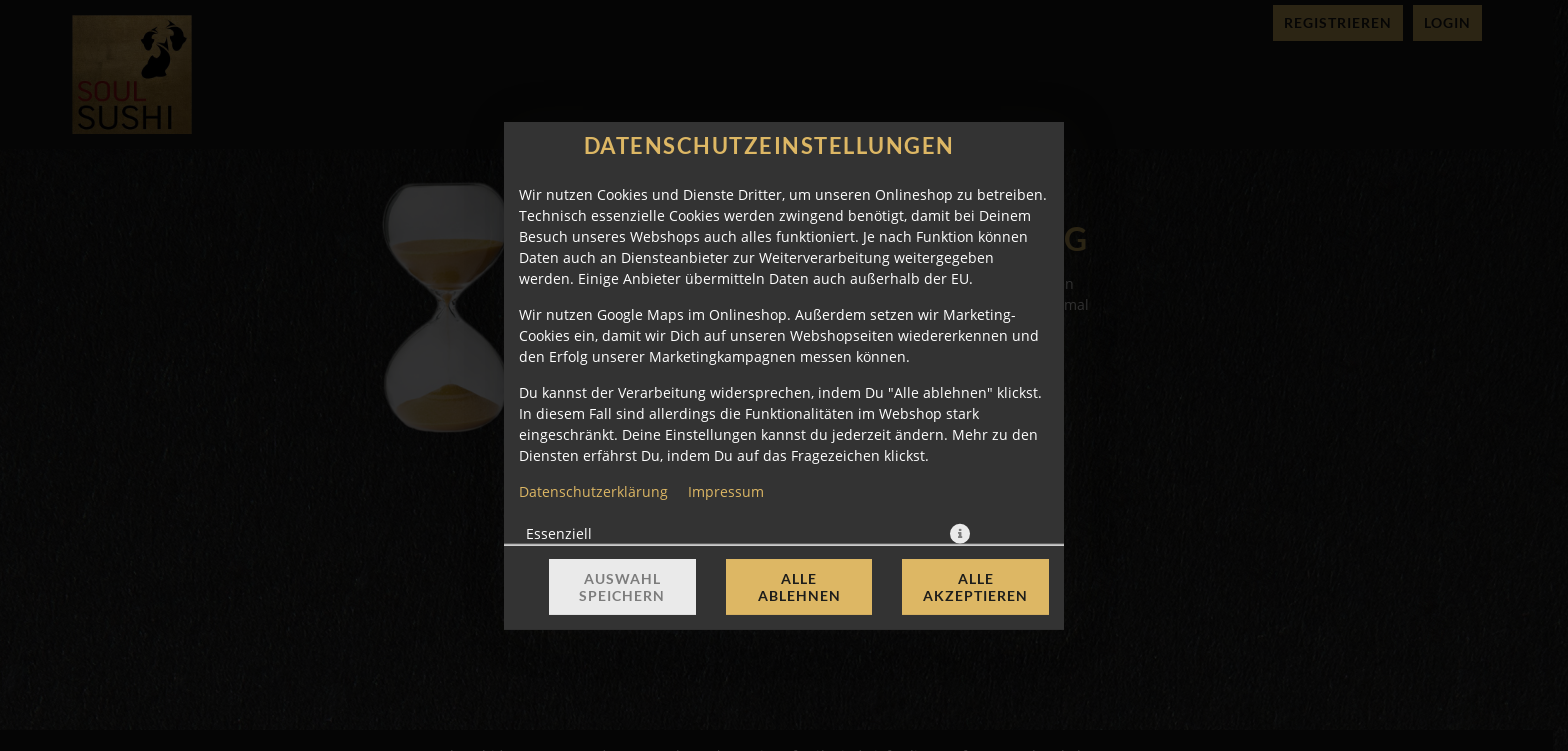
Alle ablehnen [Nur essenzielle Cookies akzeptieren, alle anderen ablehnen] (799, 587)
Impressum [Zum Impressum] (726, 490)
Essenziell (559, 532)
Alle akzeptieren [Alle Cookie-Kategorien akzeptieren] (975, 587)
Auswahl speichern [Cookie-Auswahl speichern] (622, 587)
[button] (960, 533)
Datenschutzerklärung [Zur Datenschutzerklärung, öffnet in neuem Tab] (593, 490)
